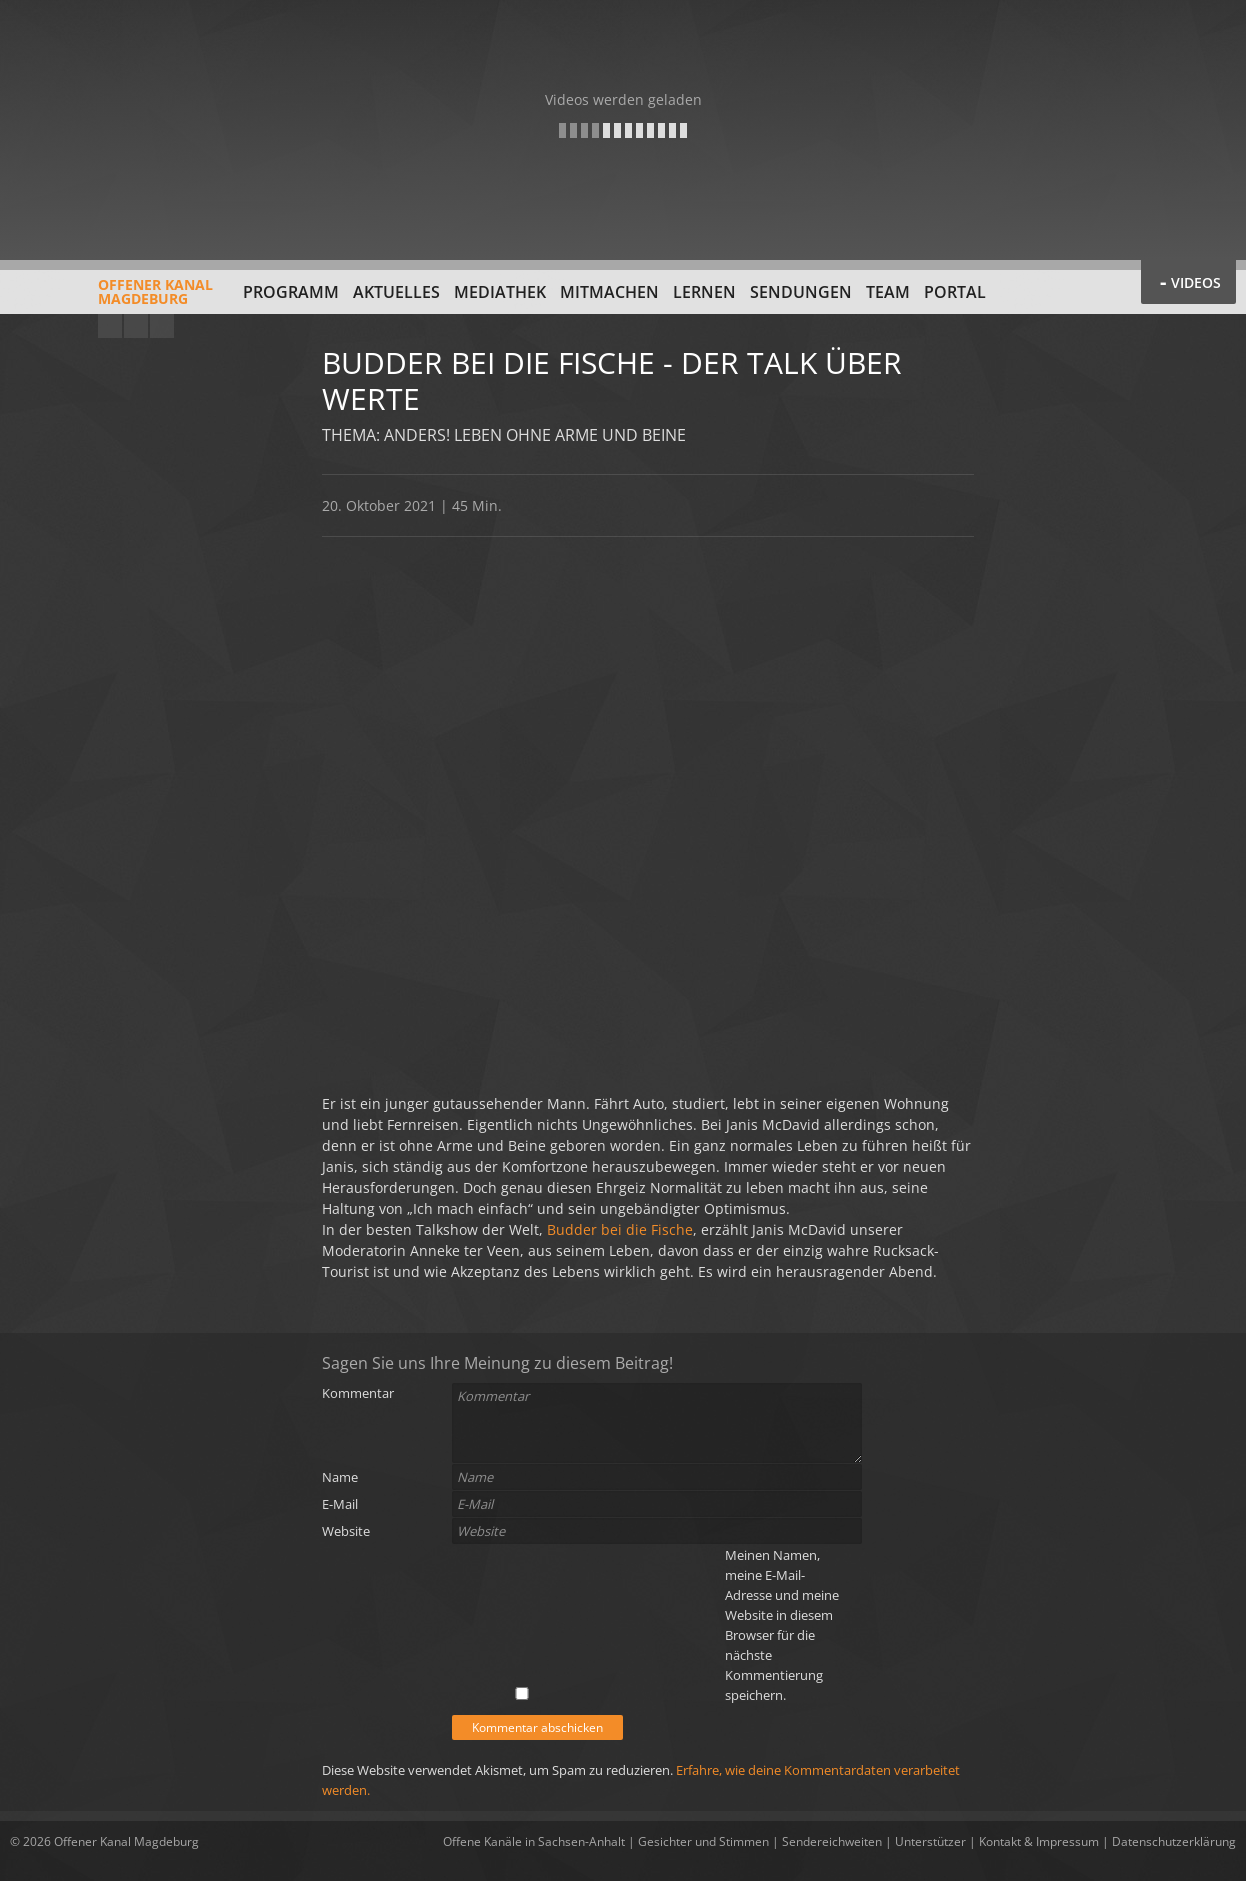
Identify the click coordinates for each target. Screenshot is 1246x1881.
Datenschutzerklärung (1174, 1841)
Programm (291, 292)
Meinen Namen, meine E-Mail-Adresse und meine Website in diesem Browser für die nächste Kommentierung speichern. (782, 1625)
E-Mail (340, 1504)
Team (888, 292)
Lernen (704, 292)
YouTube (110, 326)
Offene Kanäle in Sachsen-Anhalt (534, 1841)
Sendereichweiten (832, 1841)
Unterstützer (930, 1841)
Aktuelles (396, 292)
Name (340, 1477)
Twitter (162, 326)
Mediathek (500, 292)
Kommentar (358, 1393)
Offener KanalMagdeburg (111, 299)
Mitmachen (609, 292)
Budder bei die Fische (620, 1229)
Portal (955, 292)
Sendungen (801, 292)
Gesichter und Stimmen (703, 1841)
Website (346, 1531)
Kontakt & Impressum (1039, 1841)
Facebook (136, 326)
